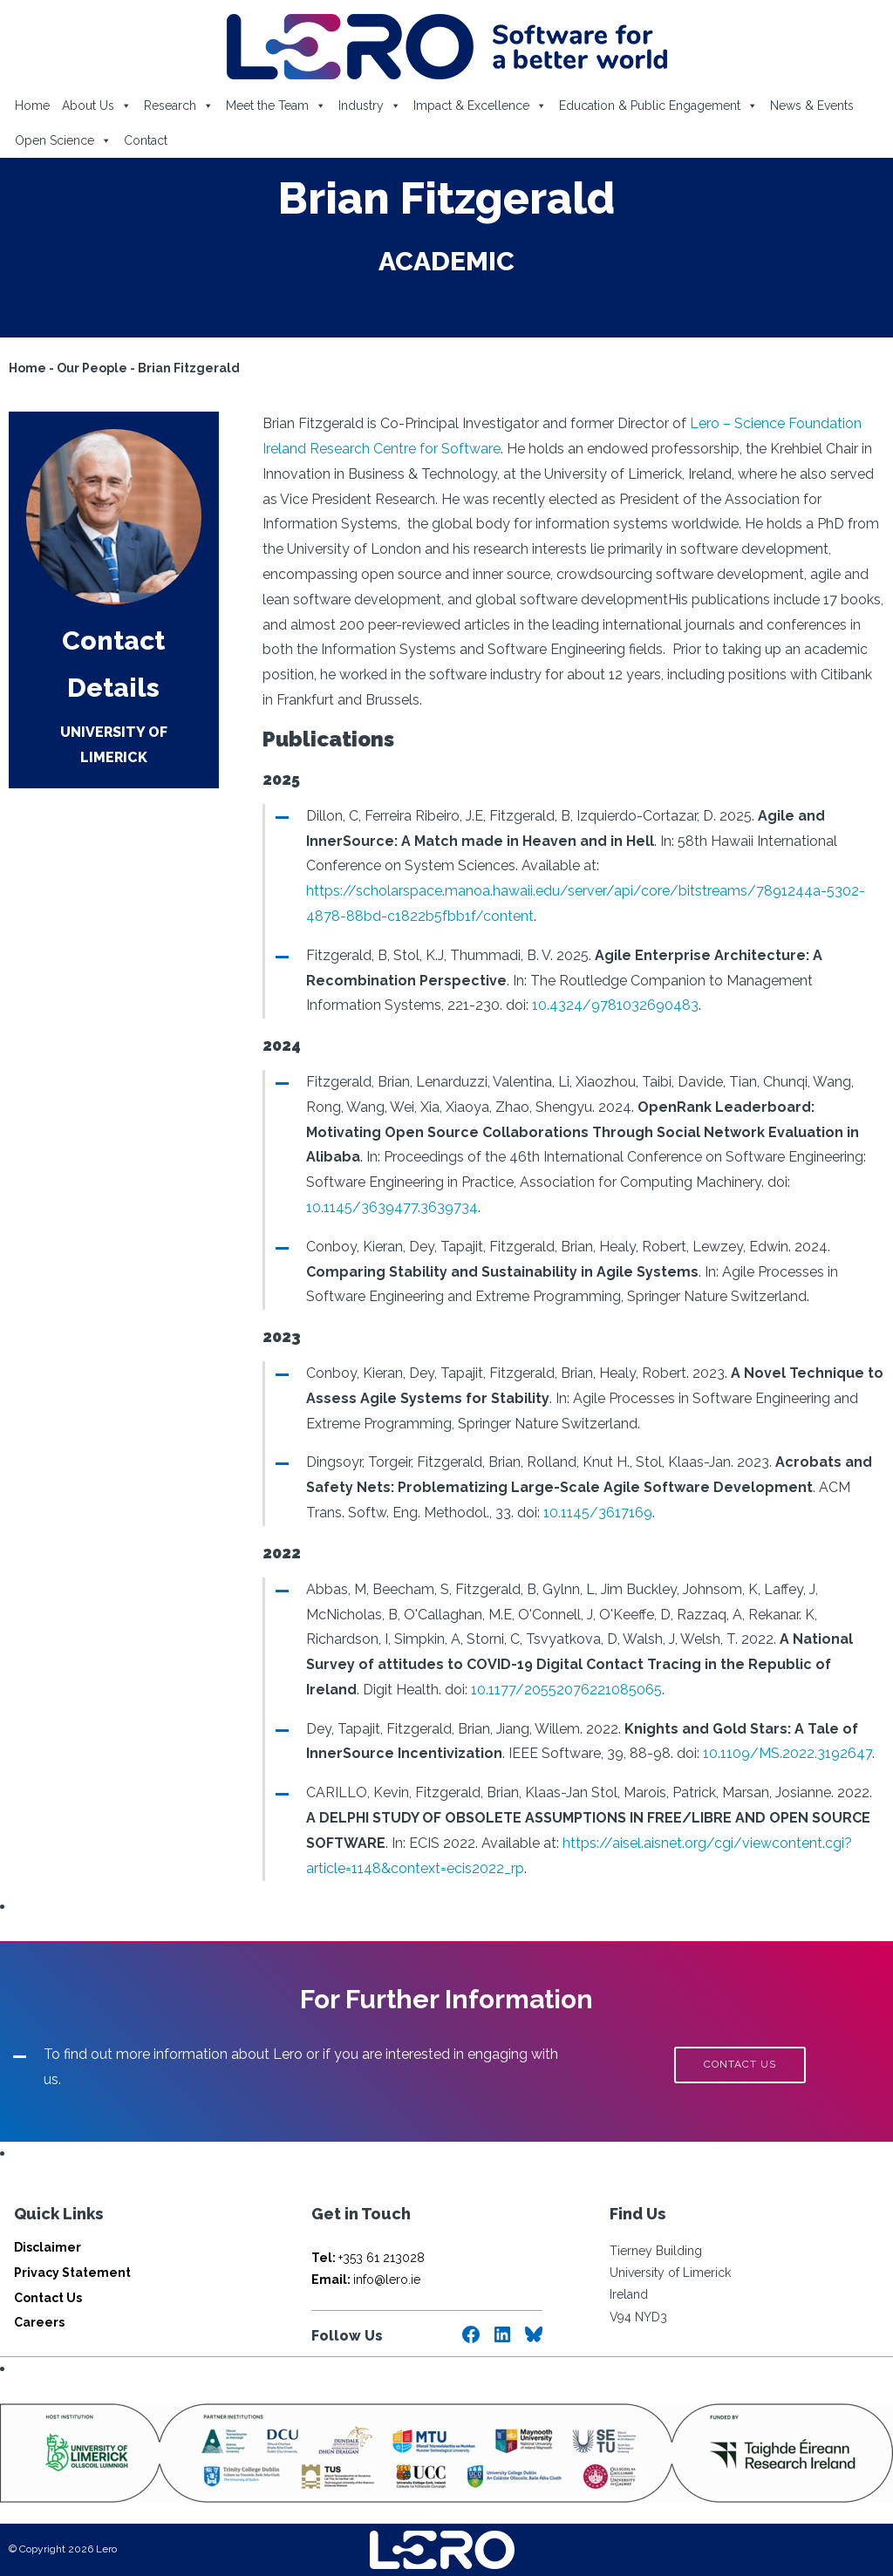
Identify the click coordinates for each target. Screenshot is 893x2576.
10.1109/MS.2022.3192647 (787, 1753)
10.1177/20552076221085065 (566, 1689)
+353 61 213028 (368, 2258)
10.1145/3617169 (597, 1512)
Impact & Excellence (480, 105)
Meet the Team (276, 105)
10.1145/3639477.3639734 (392, 1207)
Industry (369, 105)
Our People (92, 368)
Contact (145, 140)
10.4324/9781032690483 (615, 1005)
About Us (97, 105)
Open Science (63, 140)
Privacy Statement (72, 2273)
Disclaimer (47, 2247)
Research (179, 105)
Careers (39, 2322)
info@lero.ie (365, 2279)
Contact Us (48, 2298)
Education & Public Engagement (658, 105)
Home (32, 105)
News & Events (812, 105)
